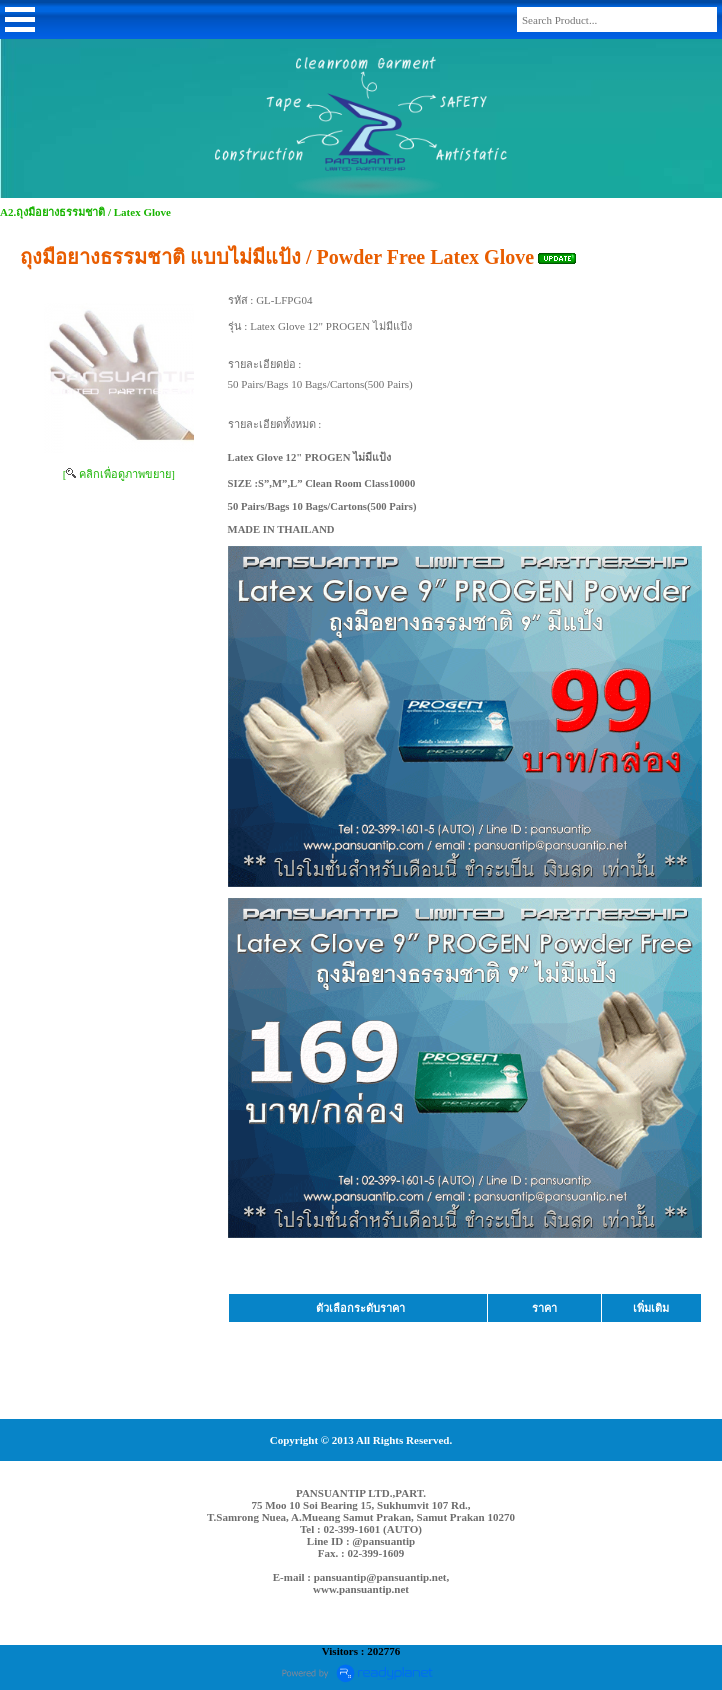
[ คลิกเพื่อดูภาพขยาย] (119, 474)
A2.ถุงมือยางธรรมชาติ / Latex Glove (85, 212)
